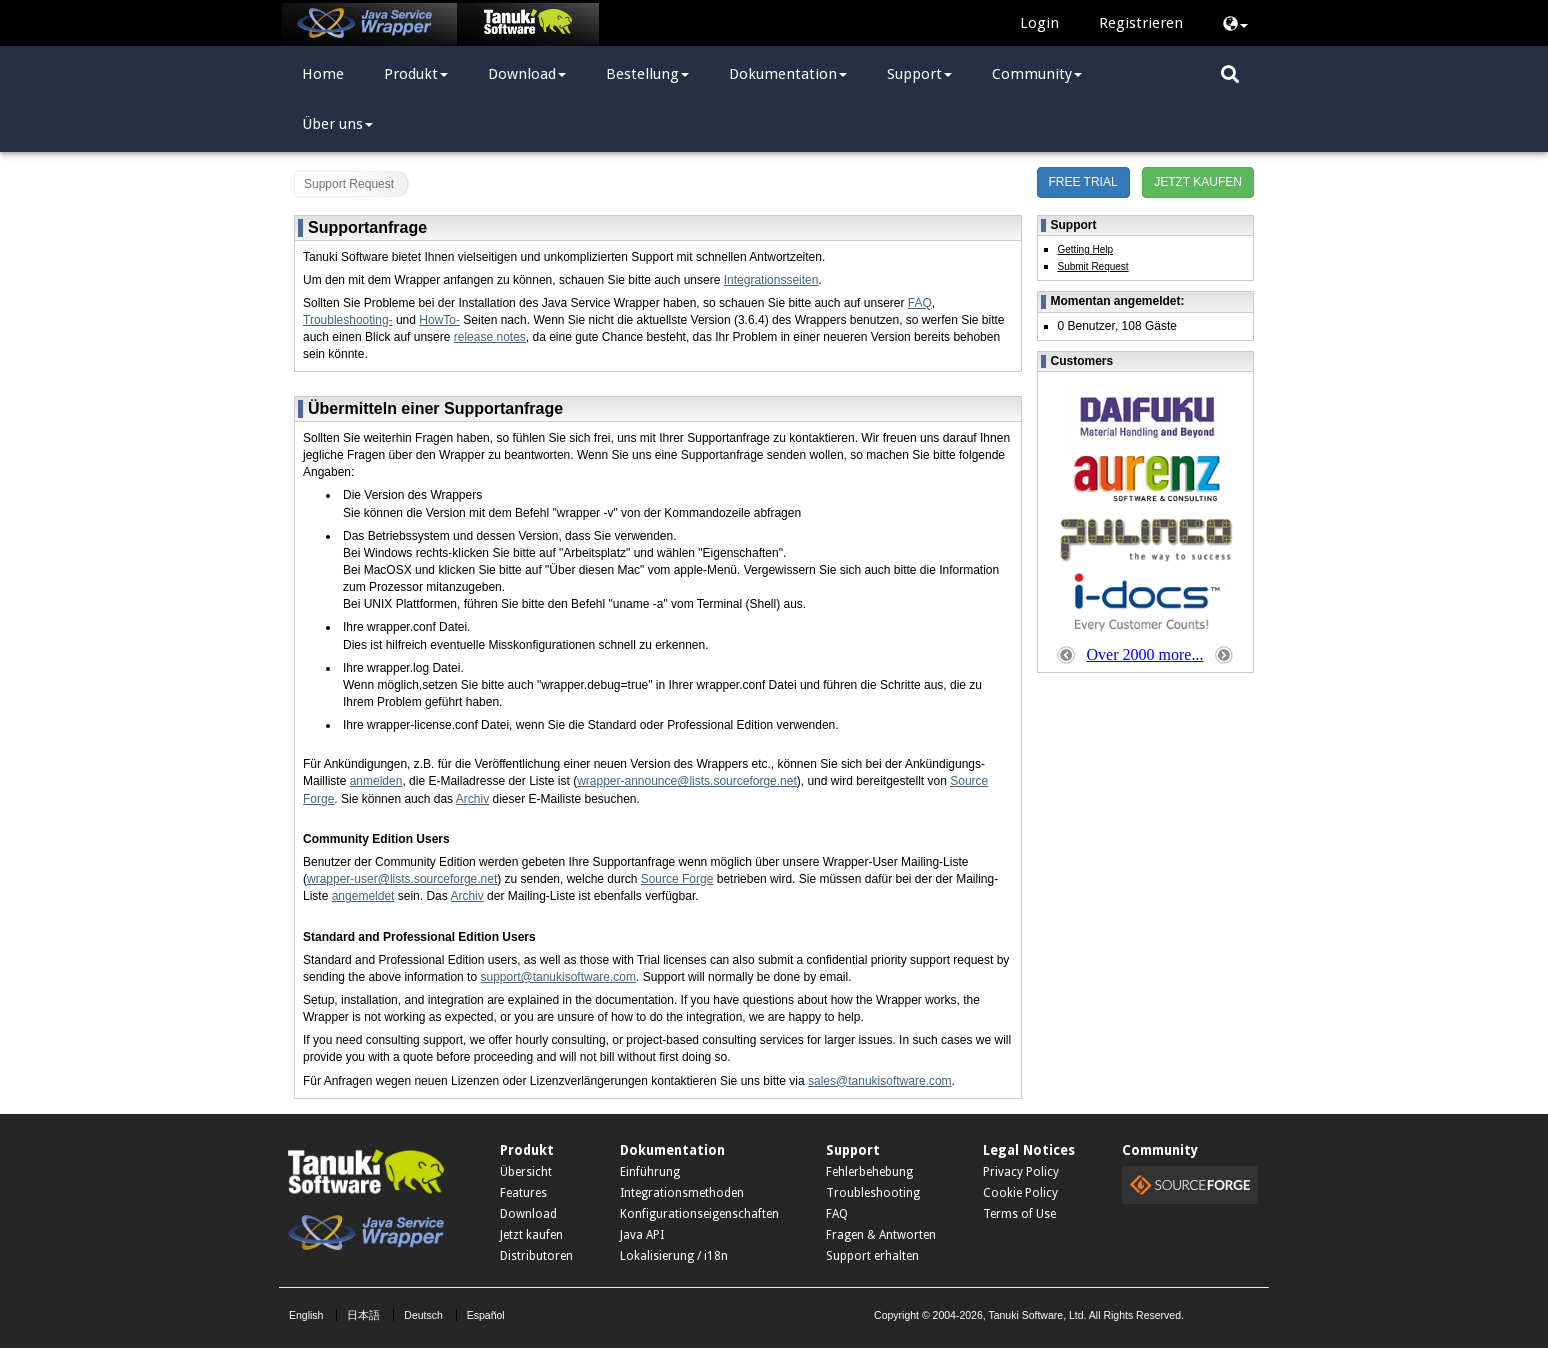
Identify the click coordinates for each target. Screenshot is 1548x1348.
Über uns (337, 124)
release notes (490, 337)
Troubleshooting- (348, 320)
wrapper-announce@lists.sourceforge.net (687, 781)
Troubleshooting (873, 1193)
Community (1037, 74)
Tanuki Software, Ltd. (1037, 1315)
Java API (642, 1235)
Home (323, 74)
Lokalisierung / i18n (674, 1256)
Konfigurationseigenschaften (699, 1214)
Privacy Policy (1021, 1172)
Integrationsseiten (771, 280)
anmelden (376, 781)
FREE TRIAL (1083, 182)
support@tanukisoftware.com (558, 977)
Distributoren (536, 1256)
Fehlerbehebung (869, 1172)
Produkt (416, 74)
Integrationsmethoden (682, 1193)
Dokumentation (788, 74)
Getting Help (1086, 249)
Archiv (472, 799)
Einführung (650, 1172)
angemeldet (363, 896)
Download (527, 74)
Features (523, 1193)
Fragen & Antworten (881, 1235)
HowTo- (439, 320)
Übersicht (526, 1172)
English (306, 1315)
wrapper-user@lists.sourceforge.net (402, 879)
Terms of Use (1019, 1214)
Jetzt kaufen (531, 1235)
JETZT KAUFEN (1198, 182)
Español (486, 1315)
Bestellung (647, 74)
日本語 (363, 1315)
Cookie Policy (1020, 1193)
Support (919, 74)
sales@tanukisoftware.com (880, 1081)
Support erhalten (872, 1256)
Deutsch (423, 1315)
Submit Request (1093, 266)
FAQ (920, 303)
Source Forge (677, 879)
